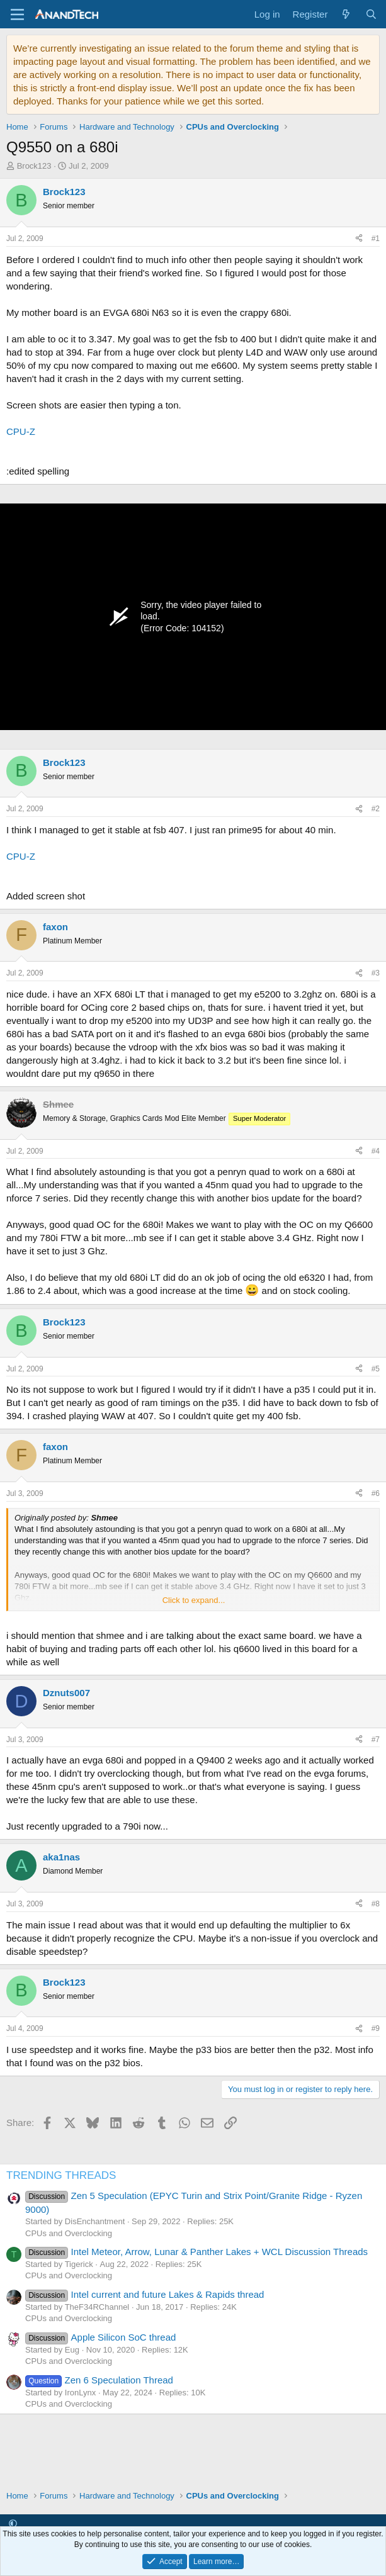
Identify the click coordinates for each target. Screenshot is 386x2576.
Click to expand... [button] (193, 1600)
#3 (376, 973)
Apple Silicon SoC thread (100, 2337)
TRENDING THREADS (61, 2175)
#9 (376, 2028)
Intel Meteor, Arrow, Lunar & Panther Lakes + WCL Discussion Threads (196, 2251)
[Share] (359, 239)
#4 (376, 1151)
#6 (376, 1493)
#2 (376, 808)
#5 (376, 1368)
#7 (376, 1739)
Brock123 (34, 166)
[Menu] (17, 14)
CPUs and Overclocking (68, 2233)
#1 (376, 238)
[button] (13, 2523)
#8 (376, 1903)
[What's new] (346, 14)
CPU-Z (20, 431)
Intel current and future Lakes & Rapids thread (144, 2294)
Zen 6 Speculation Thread (99, 2380)
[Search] (371, 14)
